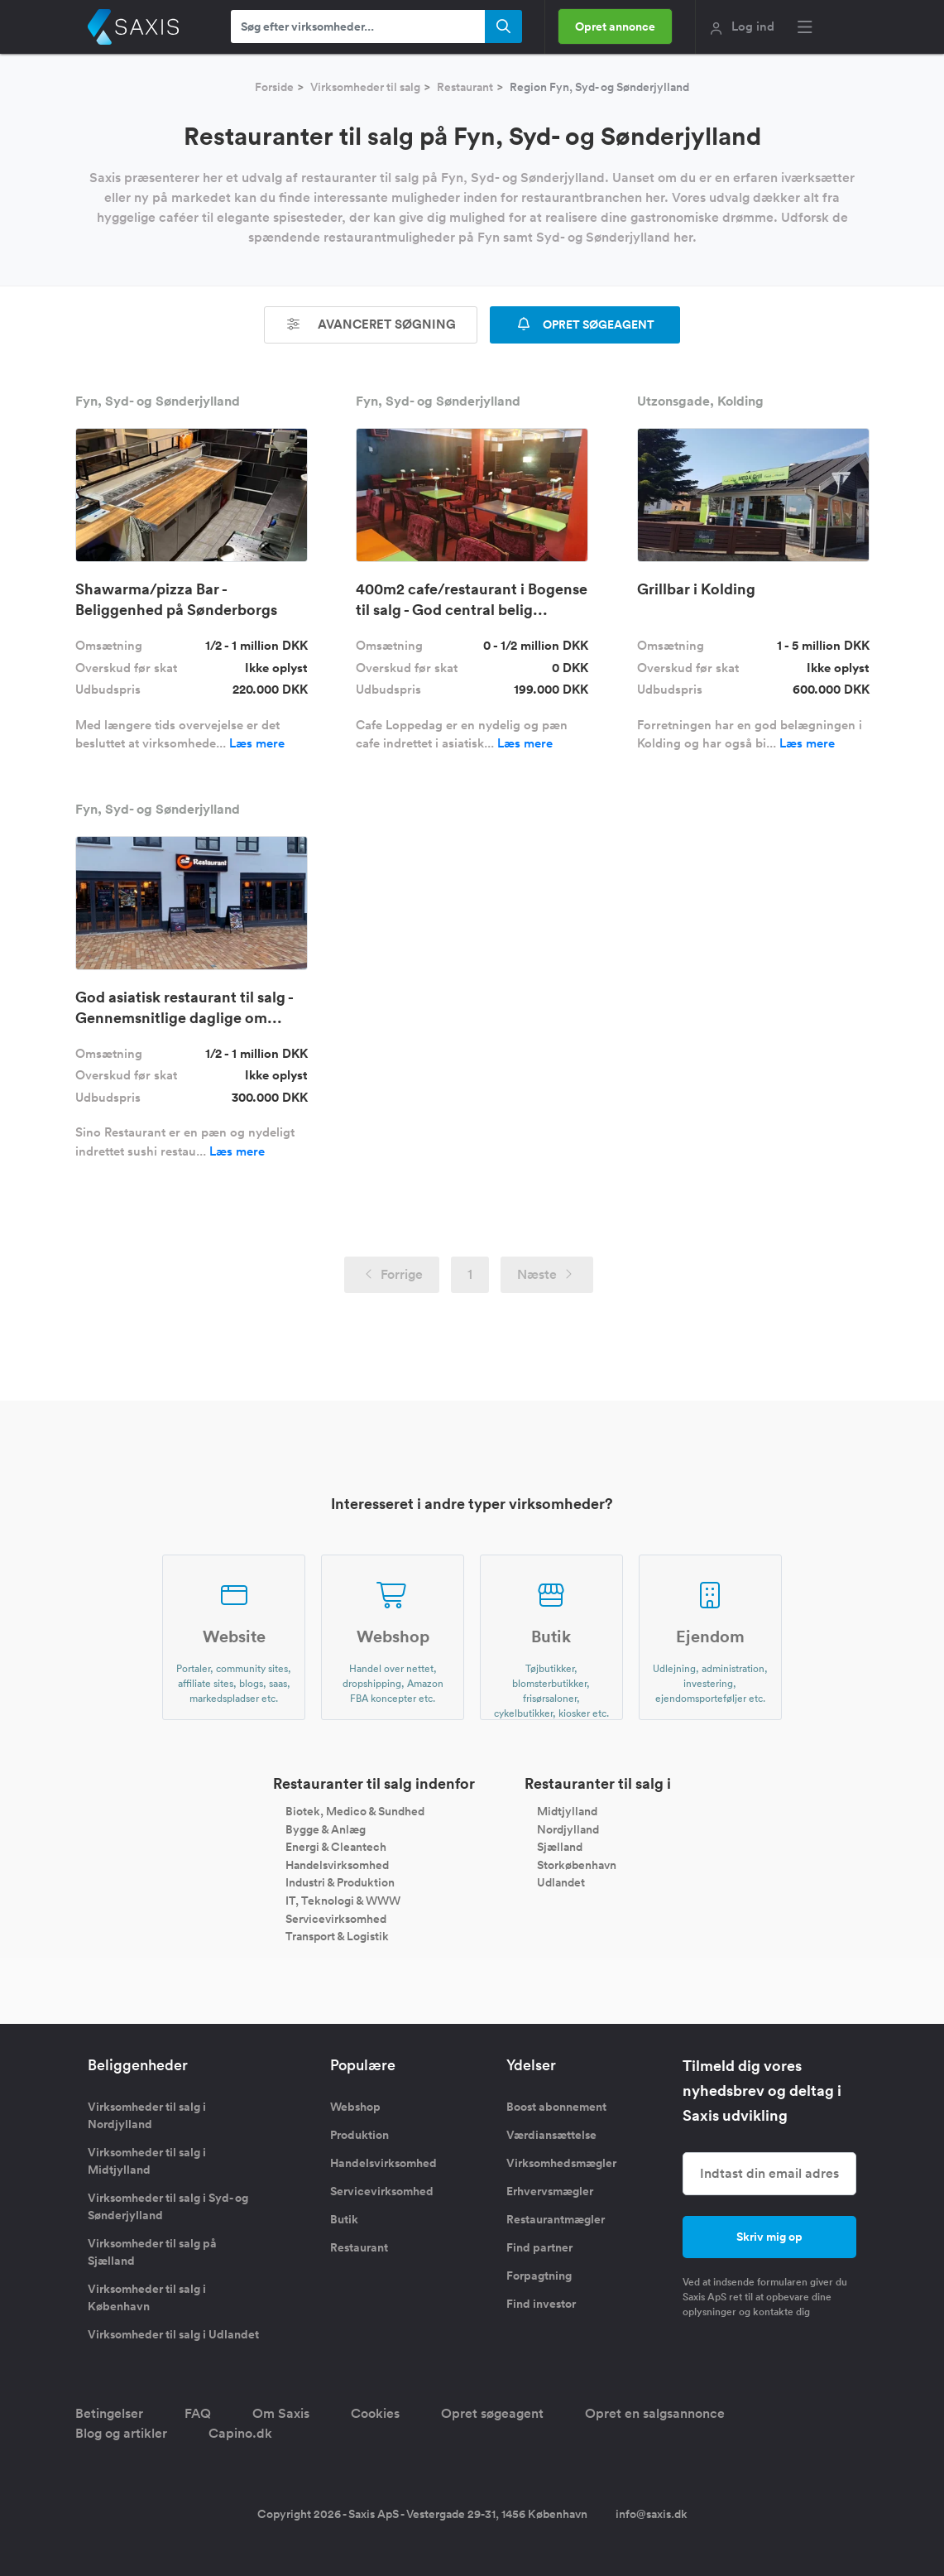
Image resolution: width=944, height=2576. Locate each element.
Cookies (375, 2413)
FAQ (197, 2413)
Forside (274, 87)
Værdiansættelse (551, 2135)
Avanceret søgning (370, 324)
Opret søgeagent (492, 2413)
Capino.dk (240, 2433)
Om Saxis (280, 2413)
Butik (344, 2219)
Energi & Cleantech (335, 1846)
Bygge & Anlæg (325, 1828)
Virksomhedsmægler (561, 2163)
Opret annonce (615, 26)
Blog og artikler (121, 2433)
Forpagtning (539, 2275)
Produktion (359, 2135)
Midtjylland (567, 1811)
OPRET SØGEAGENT (584, 324)
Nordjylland (568, 1828)
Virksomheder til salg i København (147, 2297)
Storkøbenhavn (576, 1864)
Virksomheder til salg (365, 87)
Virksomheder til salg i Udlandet (173, 2334)
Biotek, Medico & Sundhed (354, 1811)
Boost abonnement (556, 2106)
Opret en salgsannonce (655, 2413)
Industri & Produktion (340, 1882)
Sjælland (559, 1846)
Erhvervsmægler (549, 2191)
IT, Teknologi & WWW (342, 1900)
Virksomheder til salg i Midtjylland (147, 2161)
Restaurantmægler (555, 2219)
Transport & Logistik (337, 1936)
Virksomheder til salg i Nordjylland (147, 2115)
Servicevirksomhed (335, 1918)
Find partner (539, 2247)
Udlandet (561, 1882)
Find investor (541, 2303)
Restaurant (465, 87)
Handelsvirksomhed (337, 1864)
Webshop (355, 2106)
